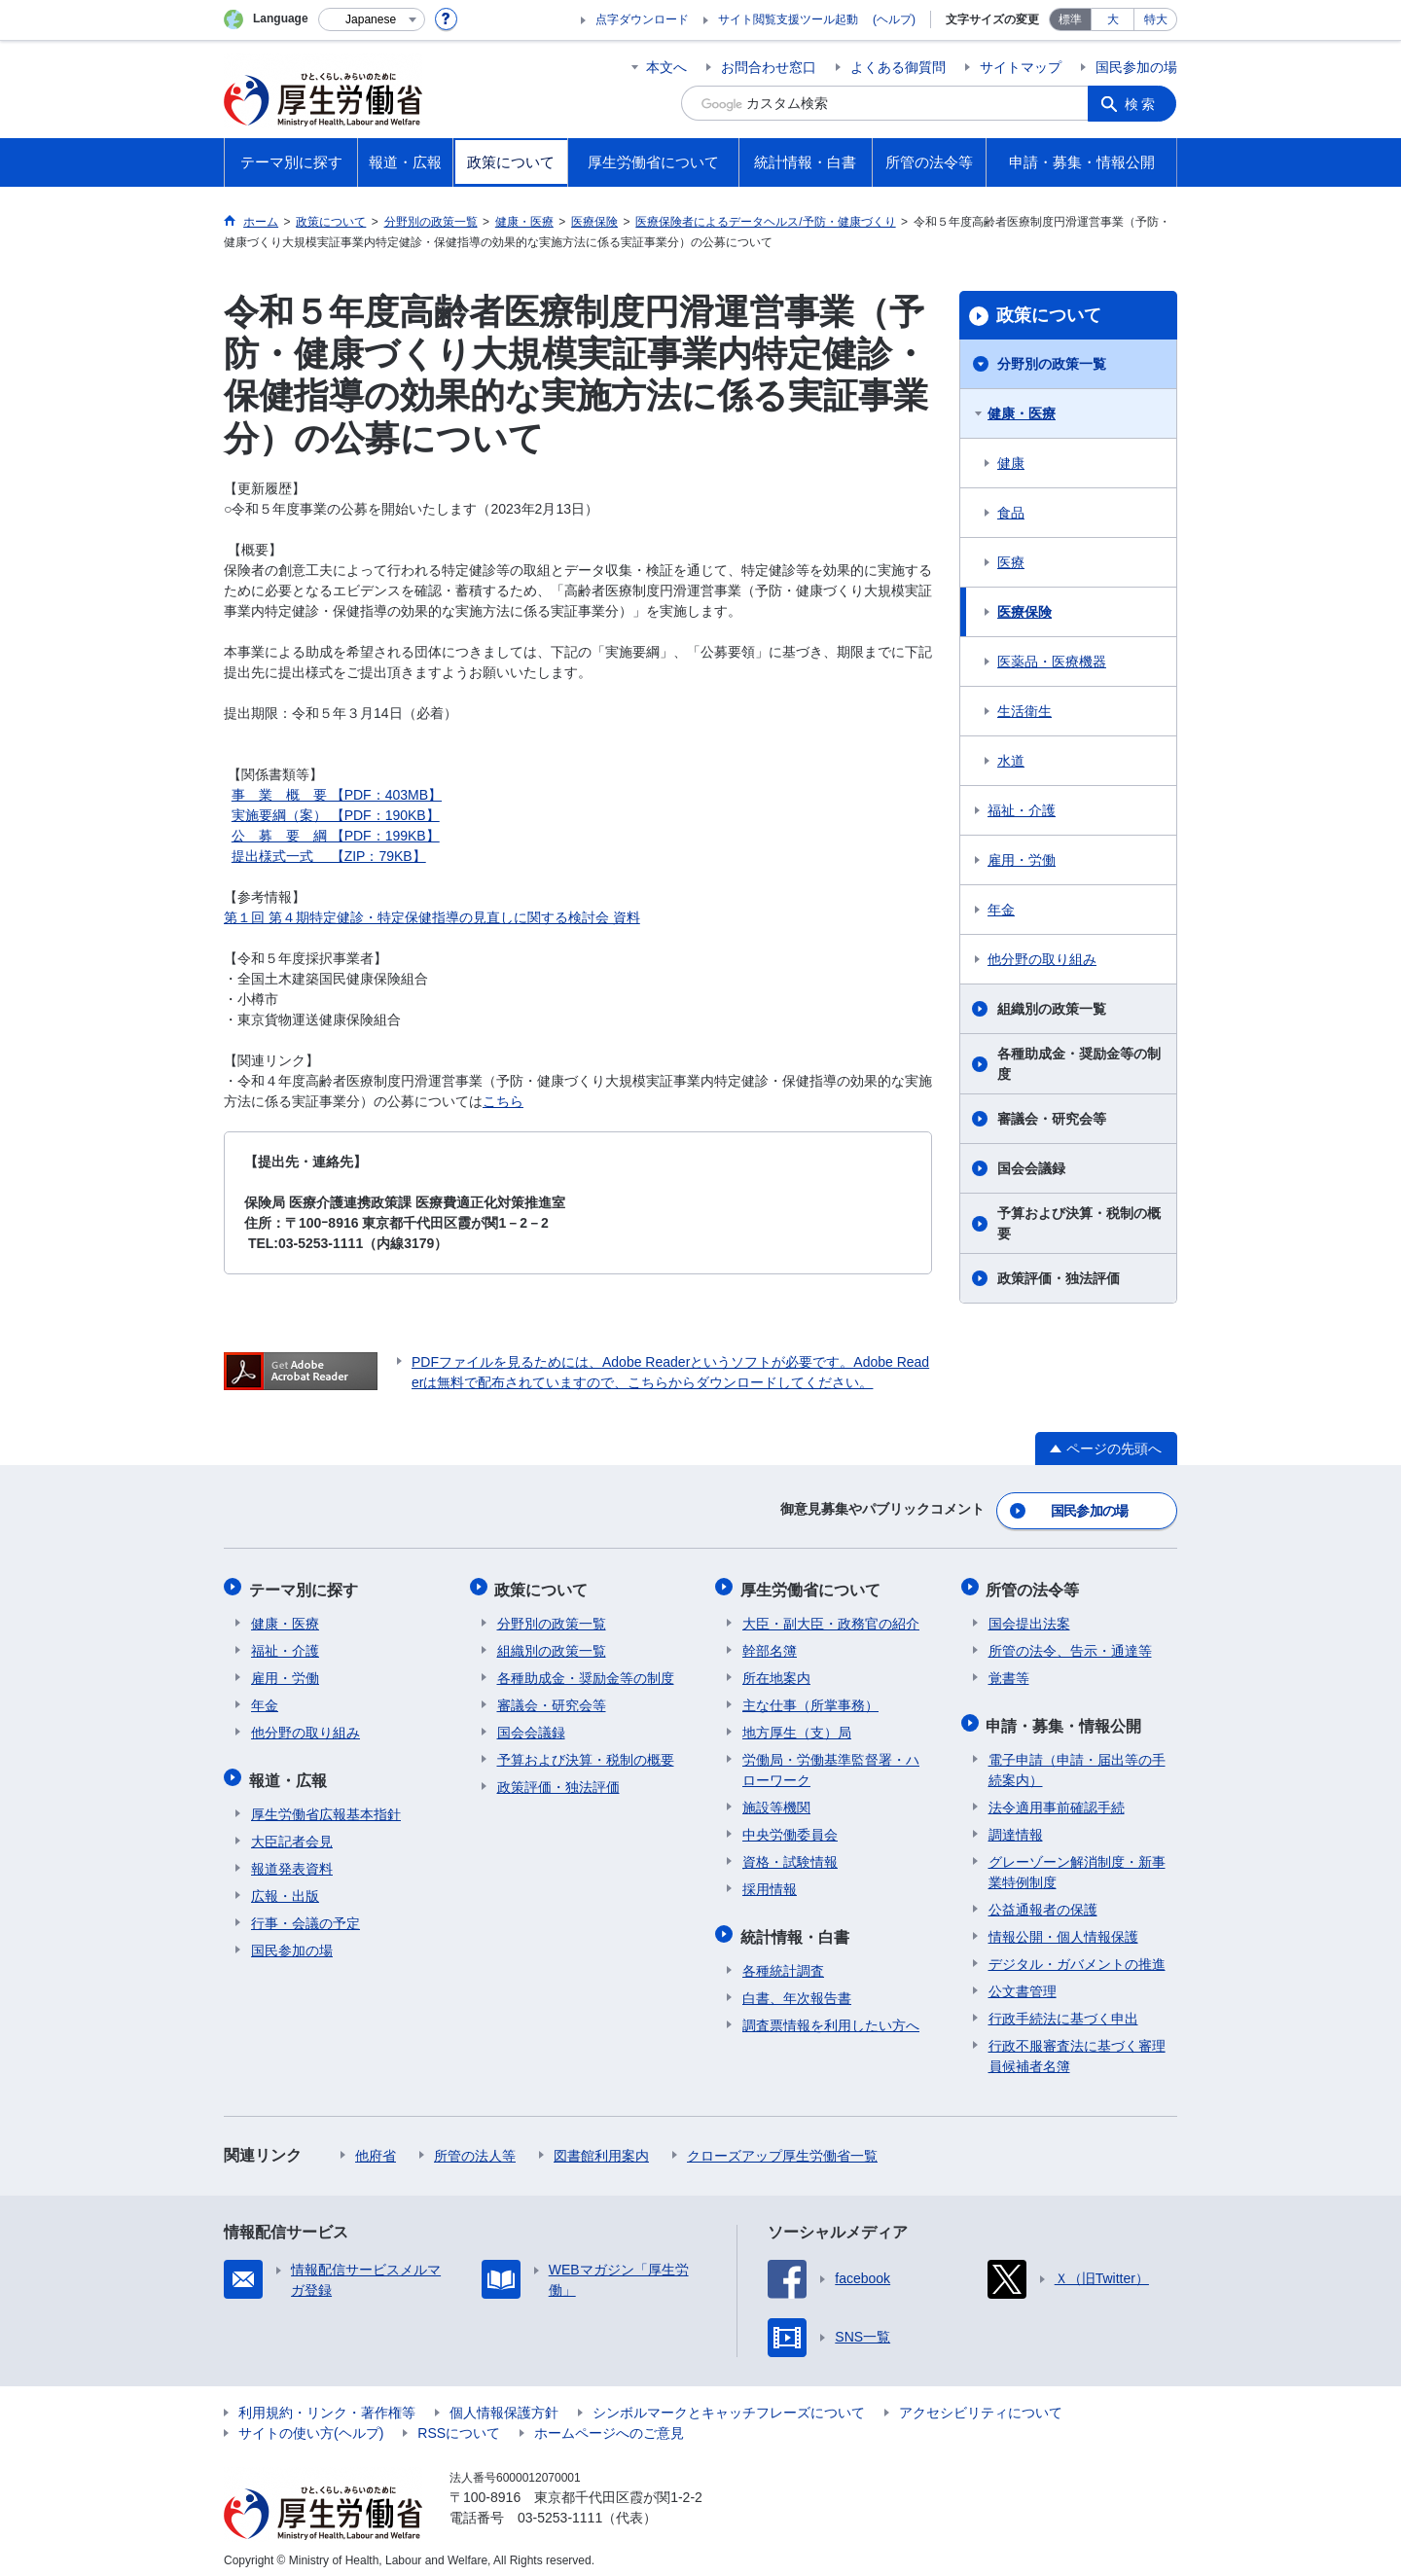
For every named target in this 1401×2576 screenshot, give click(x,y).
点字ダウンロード (642, 19)
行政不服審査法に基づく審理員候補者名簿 (1077, 2046)
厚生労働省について (812, 1585)
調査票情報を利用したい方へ (830, 2015)
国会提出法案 (1029, 1618)
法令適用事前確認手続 (1056, 1798)
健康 (1010, 463)
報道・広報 (290, 1772)
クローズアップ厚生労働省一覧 (782, 2146)
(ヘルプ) (894, 19)
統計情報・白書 (796, 1928)
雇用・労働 (1022, 860)
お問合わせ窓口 (768, 67)
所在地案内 (776, 1672)
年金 (1001, 909)
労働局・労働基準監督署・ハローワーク (830, 1764)
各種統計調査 (783, 1961)
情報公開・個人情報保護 (1063, 1927)
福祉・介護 (1022, 810)
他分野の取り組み (1042, 959)
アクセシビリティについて (980, 2403)
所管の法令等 (1035, 1585)
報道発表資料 (292, 1859)
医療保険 (1024, 612)
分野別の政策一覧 (1051, 364)
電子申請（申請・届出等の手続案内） (1077, 1760)
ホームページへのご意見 (609, 2423)
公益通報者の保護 (1042, 1900)
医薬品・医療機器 (1051, 661)
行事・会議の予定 (305, 1913)
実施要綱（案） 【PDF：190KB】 (336, 815)
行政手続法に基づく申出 (1063, 2009)
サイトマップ (1020, 67)
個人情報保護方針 (503, 2403)
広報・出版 (285, 1886)
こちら (503, 1101)
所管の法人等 (475, 2146)
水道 (1010, 761)
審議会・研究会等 (1051, 1119)
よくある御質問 (898, 67)
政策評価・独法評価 (1058, 1278)
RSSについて (458, 2423)
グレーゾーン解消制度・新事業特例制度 (1077, 1862)
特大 (1156, 19)
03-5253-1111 (560, 2508)
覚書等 (1008, 1672)
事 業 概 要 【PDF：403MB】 (337, 795)
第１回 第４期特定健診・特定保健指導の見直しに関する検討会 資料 (432, 917)
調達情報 (1015, 1825)
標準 (1070, 19)
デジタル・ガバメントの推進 (1077, 1954)
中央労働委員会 (790, 1829)
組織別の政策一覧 (1051, 1009)
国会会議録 (1031, 1168)
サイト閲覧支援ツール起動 (788, 19)
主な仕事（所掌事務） (810, 1699)
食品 (1010, 512)
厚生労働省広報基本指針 (326, 1804)
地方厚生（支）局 (796, 1727)
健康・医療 (1022, 413)
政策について (1048, 315)
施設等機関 (776, 1801)
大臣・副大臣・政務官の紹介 (830, 1618)
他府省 (375, 2146)
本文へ (666, 67)
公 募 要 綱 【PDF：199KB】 (336, 835)
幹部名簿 (769, 1645)
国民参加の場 (1136, 67)
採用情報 (769, 1883)
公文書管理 (1022, 1981)
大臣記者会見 (292, 1832)
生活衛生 (1024, 711)
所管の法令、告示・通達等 (1070, 1645)
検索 (1142, 103)
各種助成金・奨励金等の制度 (1079, 1064)
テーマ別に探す (305, 1585)
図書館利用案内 (601, 2146)
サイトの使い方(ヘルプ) (310, 2423)
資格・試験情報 (790, 1856)
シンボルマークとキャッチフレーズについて (729, 2403)
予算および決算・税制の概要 (1079, 1223)
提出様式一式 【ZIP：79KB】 (329, 856)
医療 (1010, 562)
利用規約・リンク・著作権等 (326, 2403)
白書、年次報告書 (796, 1988)
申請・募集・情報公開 (1066, 1717)
